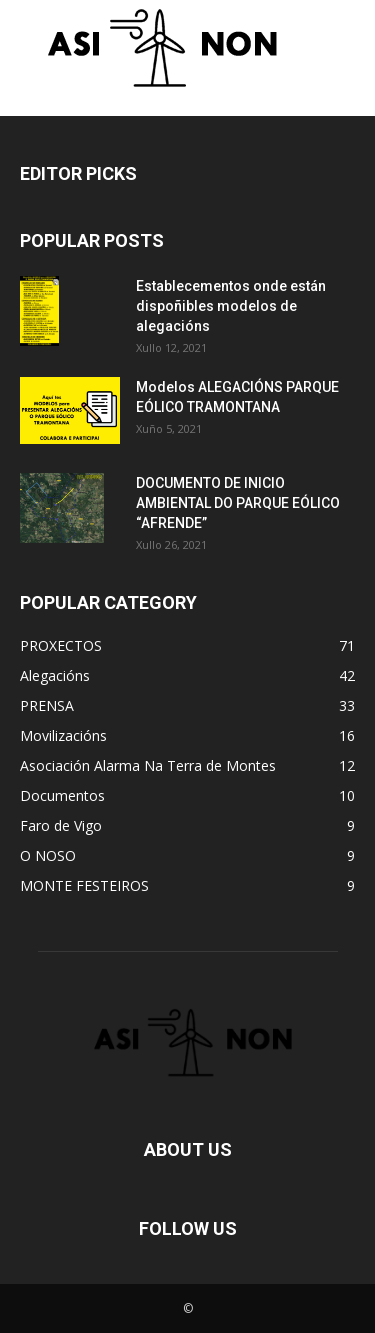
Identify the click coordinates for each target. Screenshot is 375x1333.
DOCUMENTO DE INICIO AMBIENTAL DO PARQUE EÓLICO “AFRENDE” (238, 503)
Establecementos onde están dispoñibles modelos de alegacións (231, 306)
